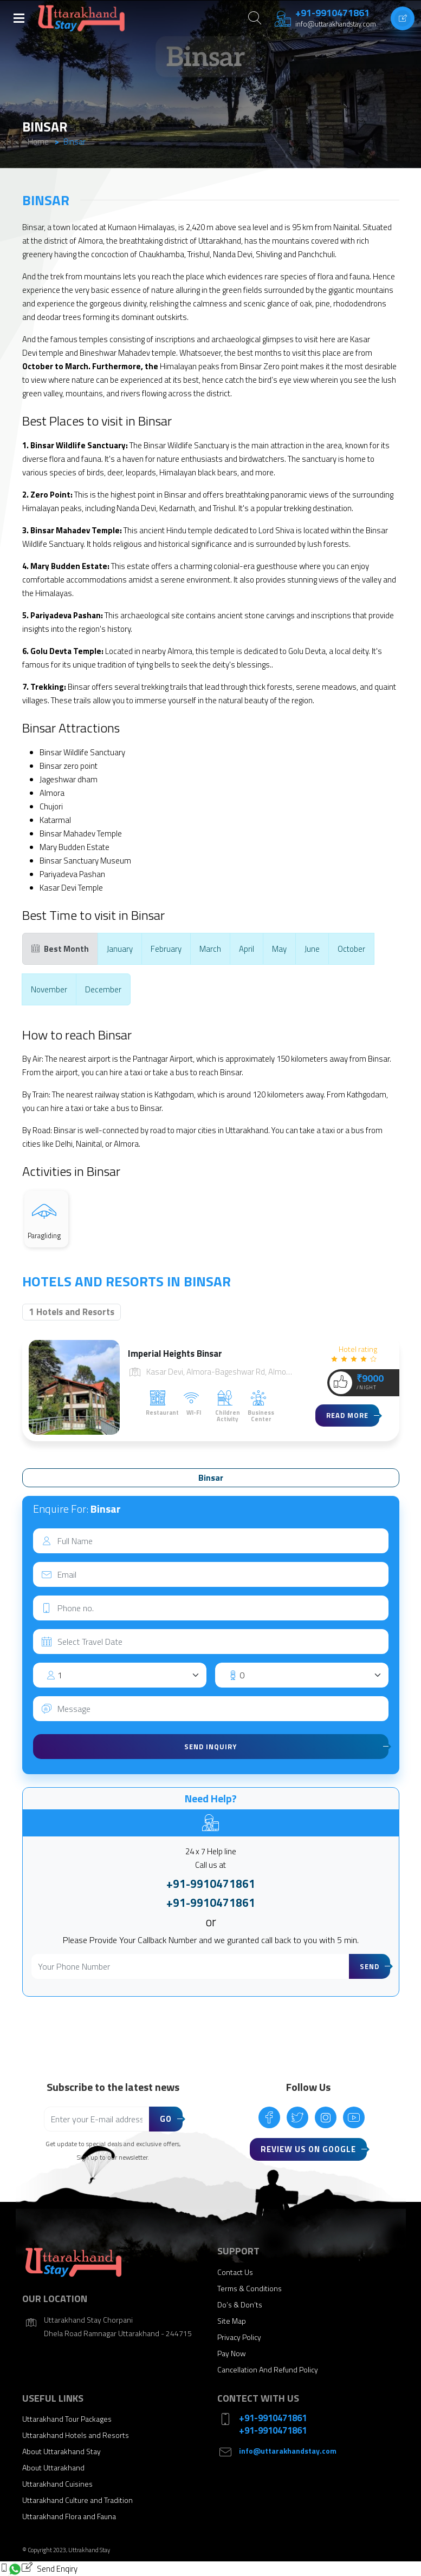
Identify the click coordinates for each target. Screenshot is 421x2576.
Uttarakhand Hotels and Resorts (75, 2435)
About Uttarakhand (53, 2467)
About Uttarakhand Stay (61, 2451)
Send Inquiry (210, 1746)
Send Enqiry (49, 2568)
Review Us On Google (308, 2149)
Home (38, 141)
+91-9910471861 (210, 1884)
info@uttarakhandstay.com (287, 2450)
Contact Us (235, 2272)
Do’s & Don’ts (239, 2304)
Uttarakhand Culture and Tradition (77, 2500)
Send (369, 1966)
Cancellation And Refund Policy (267, 2369)
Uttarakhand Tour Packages (67, 2418)
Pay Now (231, 2353)
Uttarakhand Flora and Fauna (69, 2516)
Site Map (231, 2320)
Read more (347, 1415)
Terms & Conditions (249, 2288)
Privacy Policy (239, 2337)
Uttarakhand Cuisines (57, 2483)
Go (166, 2119)
